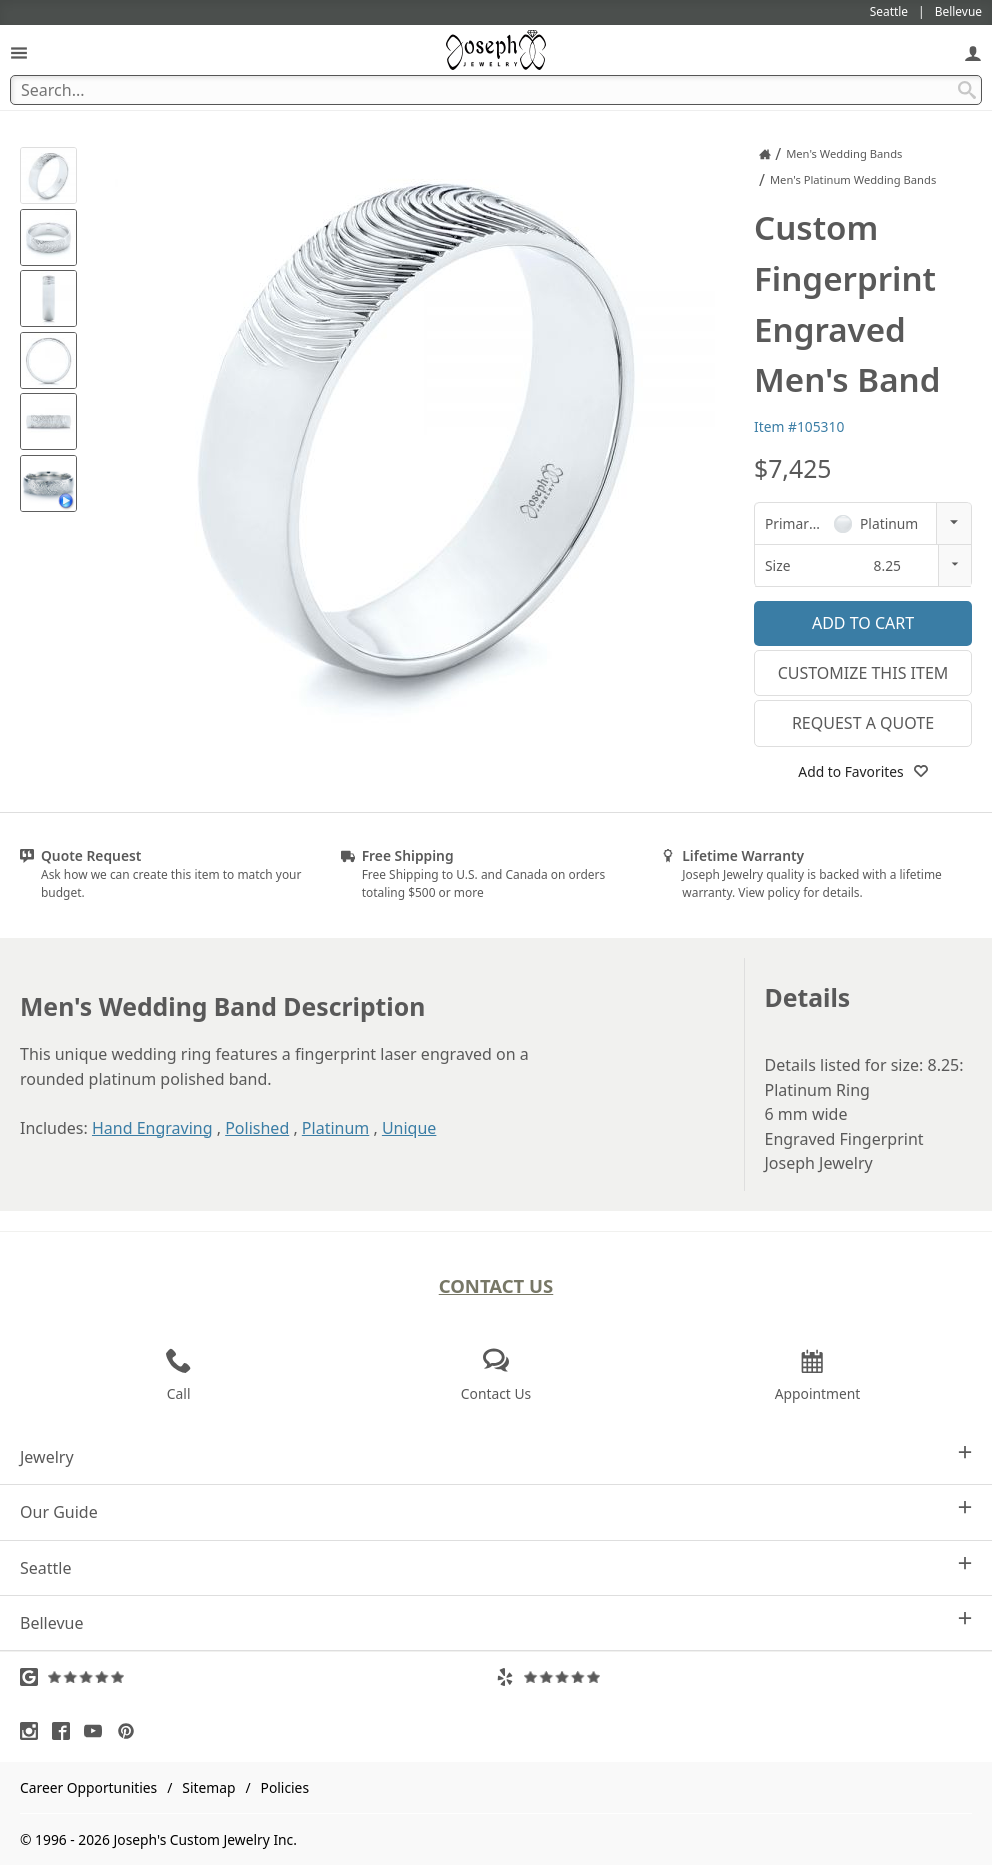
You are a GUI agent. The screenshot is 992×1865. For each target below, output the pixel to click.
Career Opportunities (88, 1787)
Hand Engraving (152, 1128)
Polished (257, 1128)
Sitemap (208, 1787)
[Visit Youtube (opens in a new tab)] (98, 1731)
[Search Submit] (967, 90)
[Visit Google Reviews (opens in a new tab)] (258, 1677)
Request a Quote (863, 723)
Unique (409, 1128)
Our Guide (496, 1511)
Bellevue (496, 1622)
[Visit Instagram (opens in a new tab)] (34, 1731)
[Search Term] (496, 90)
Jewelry (496, 1456)
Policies (285, 1787)
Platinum (335, 1128)
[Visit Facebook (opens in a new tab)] (66, 1731)
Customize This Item (863, 673)
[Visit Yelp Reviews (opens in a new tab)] (734, 1677)
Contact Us (496, 1285)
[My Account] (973, 52)
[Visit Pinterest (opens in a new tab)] (131, 1731)
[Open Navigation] (19, 52)
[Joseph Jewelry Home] (765, 154)
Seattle (496, 1567)
